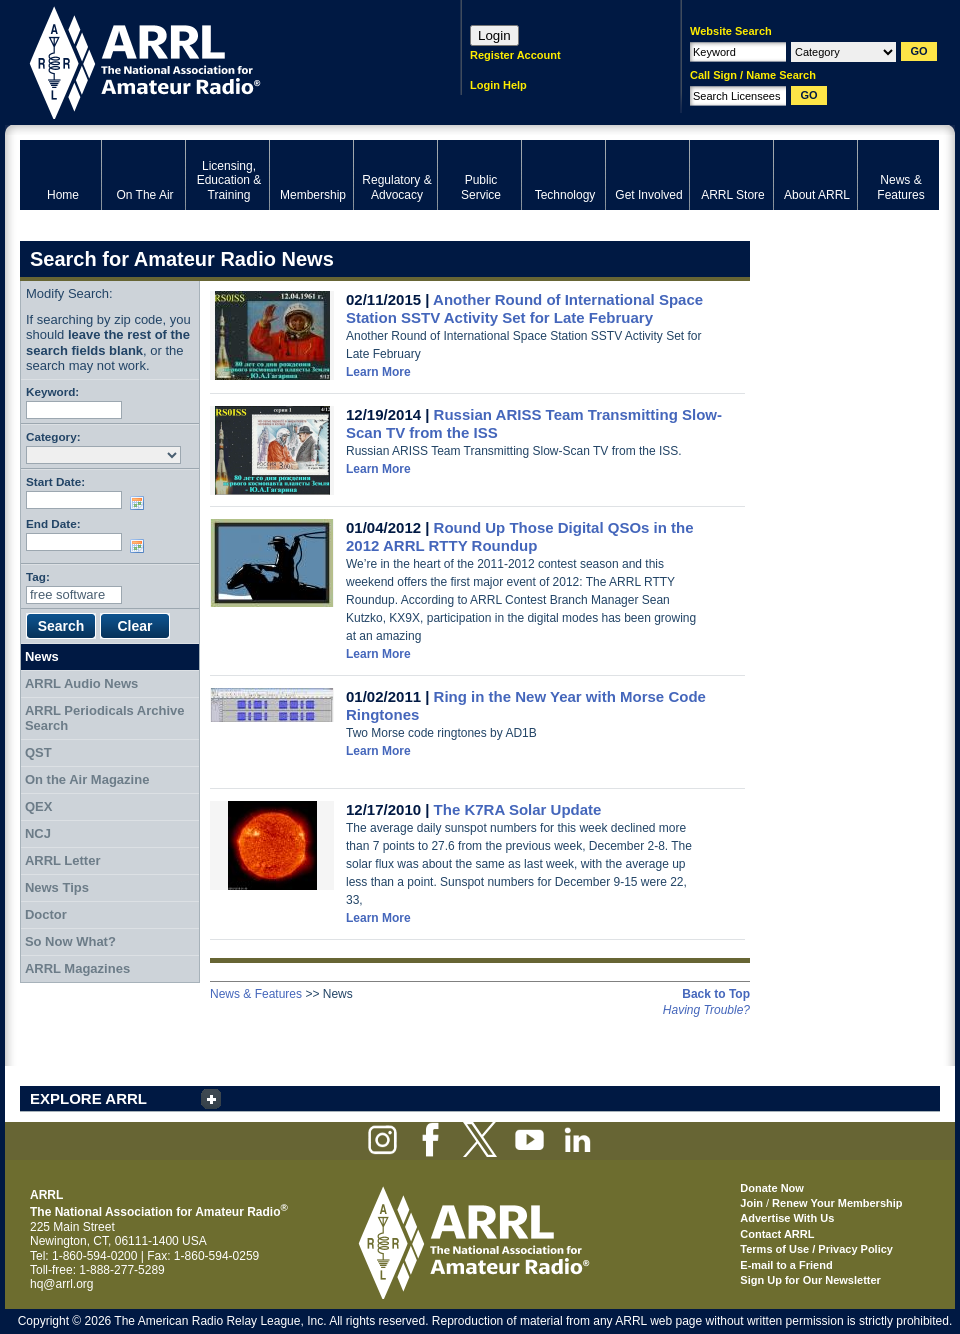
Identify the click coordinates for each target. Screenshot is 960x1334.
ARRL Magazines (77, 968)
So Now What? (70, 941)
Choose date (141, 503)
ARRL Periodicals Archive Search (105, 718)
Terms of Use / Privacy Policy (816, 1249)
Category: (53, 436)
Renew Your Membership (837, 1203)
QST (38, 752)
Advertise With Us (787, 1218)
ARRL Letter (63, 860)
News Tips (57, 887)
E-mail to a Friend (786, 1265)
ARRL (214, 60)
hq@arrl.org (62, 1284)
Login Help (498, 85)
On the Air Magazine (87, 779)
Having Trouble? (706, 1010)
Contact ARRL (777, 1234)
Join (751, 1203)
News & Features (256, 994)
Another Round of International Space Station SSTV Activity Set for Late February (524, 308)
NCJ (38, 833)
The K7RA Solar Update (518, 809)
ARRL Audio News (81, 683)
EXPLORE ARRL (88, 1098)
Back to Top (716, 994)
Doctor (46, 914)
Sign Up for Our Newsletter (810, 1280)
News (42, 656)
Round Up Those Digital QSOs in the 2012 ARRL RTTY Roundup (520, 536)
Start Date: (55, 481)
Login (494, 35)
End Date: (53, 523)
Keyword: (52, 391)
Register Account (515, 55)
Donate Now (772, 1188)
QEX (38, 806)
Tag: (38, 576)
